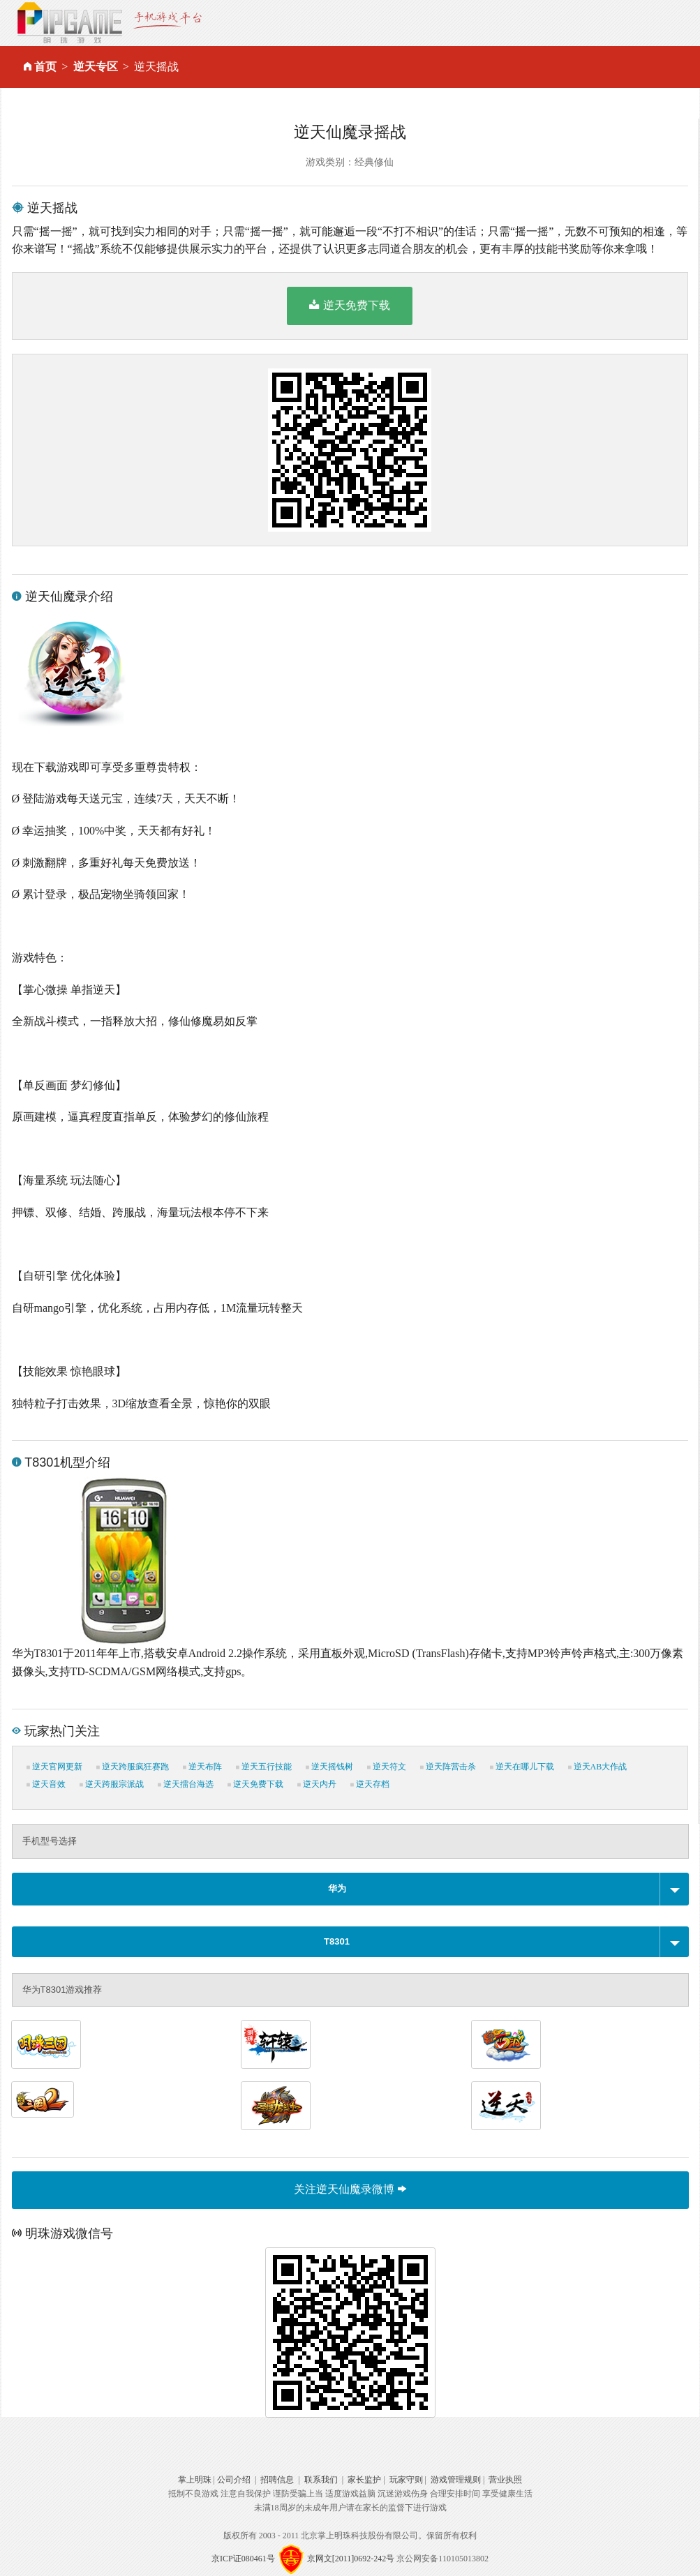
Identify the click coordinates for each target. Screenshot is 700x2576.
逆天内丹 (316, 1784)
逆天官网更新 (54, 1767)
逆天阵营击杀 (448, 1767)
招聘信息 (277, 2480)
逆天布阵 (202, 1767)
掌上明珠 (194, 2480)
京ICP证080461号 (243, 2558)
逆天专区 (95, 67)
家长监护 (364, 2480)
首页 (45, 67)
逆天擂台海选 (186, 1784)
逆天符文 (386, 1767)
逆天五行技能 (264, 1767)
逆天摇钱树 (329, 1767)
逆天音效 (46, 1784)
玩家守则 (406, 2480)
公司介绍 (234, 2480)
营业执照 (505, 2480)
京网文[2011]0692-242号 (351, 2558)
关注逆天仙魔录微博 (349, 2189)
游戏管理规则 (456, 2480)
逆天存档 (369, 1784)
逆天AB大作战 (597, 1767)
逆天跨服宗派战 (112, 1784)
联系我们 (321, 2480)
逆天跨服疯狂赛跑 (132, 1767)
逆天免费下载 (349, 305)
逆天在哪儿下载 (522, 1767)
